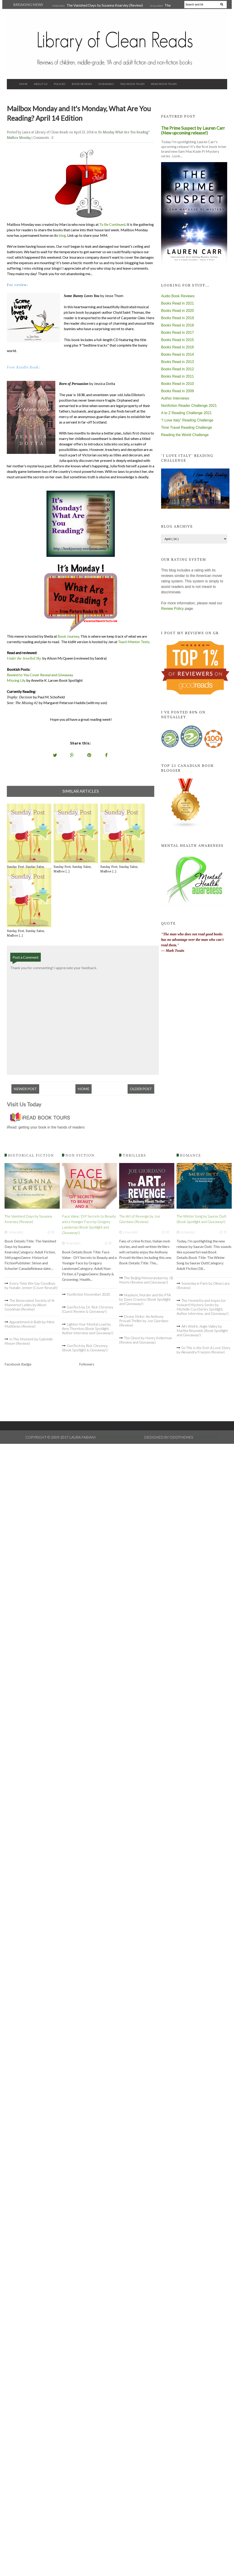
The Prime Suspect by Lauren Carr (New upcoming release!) (193, 130)
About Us (40, 84)
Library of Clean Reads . (120, 1437)
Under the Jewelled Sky (24, 658)
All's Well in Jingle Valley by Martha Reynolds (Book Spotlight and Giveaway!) (202, 1330)
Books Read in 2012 (177, 369)
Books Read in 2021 (177, 303)
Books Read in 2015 (177, 340)
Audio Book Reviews (178, 296)
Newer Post (25, 1089)
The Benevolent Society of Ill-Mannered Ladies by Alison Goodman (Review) (30, 1304)
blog (62, 235)
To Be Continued (112, 224)
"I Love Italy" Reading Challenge (187, 420)
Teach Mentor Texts (133, 641)
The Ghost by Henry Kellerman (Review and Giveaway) (145, 1340)
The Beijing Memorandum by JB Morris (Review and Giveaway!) (146, 1280)
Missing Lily (16, 680)
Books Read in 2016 (177, 347)
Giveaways (106, 84)
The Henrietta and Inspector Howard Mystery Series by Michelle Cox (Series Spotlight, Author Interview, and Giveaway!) (203, 1307)
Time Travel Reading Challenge (186, 427)
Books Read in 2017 (177, 332)
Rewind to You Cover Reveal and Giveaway (40, 675)
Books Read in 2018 (177, 325)
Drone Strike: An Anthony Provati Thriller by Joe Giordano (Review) (143, 1320)
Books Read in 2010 (177, 384)
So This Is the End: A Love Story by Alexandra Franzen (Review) (203, 1349)
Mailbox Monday (19, 137)
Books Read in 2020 (177, 311)
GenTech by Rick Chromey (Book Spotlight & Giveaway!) (85, 1347)
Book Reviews (82, 84)
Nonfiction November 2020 (88, 1294)
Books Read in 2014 (177, 354)
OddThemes (206, 1437)
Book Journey (68, 636)
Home (23, 84)
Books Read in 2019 (177, 318)
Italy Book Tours (132, 84)
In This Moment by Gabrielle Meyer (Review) (29, 1341)
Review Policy (172, 608)
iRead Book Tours (164, 84)
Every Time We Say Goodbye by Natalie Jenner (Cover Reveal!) (31, 1285)
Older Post (141, 1089)
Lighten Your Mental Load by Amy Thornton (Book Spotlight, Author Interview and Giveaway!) (87, 1328)
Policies (59, 84)
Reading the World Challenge (185, 435)
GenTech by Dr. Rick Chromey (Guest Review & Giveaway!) (87, 1309)
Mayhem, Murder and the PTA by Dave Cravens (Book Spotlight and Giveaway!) (145, 1299)
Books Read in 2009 (177, 391)
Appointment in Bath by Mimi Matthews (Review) (29, 1324)
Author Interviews (175, 398)
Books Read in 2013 (177, 362)
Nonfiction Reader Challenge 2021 (189, 406)
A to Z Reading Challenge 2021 (186, 413)
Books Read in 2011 (177, 376)
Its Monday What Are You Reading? (123, 132)
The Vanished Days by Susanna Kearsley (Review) (105, 5)
